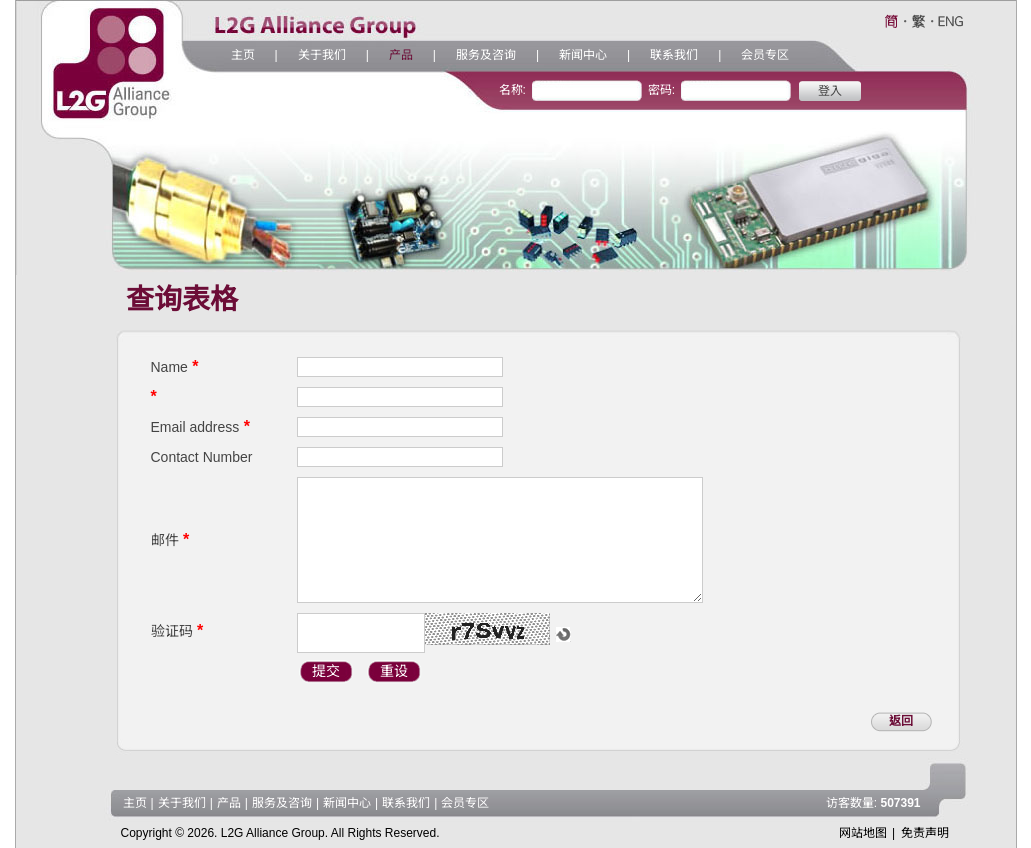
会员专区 (765, 55)
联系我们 (674, 55)
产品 (401, 55)
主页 (243, 55)
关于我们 (322, 55)
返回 (901, 721)
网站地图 (863, 833)
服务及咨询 (486, 55)
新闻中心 (583, 55)
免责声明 (925, 833)
